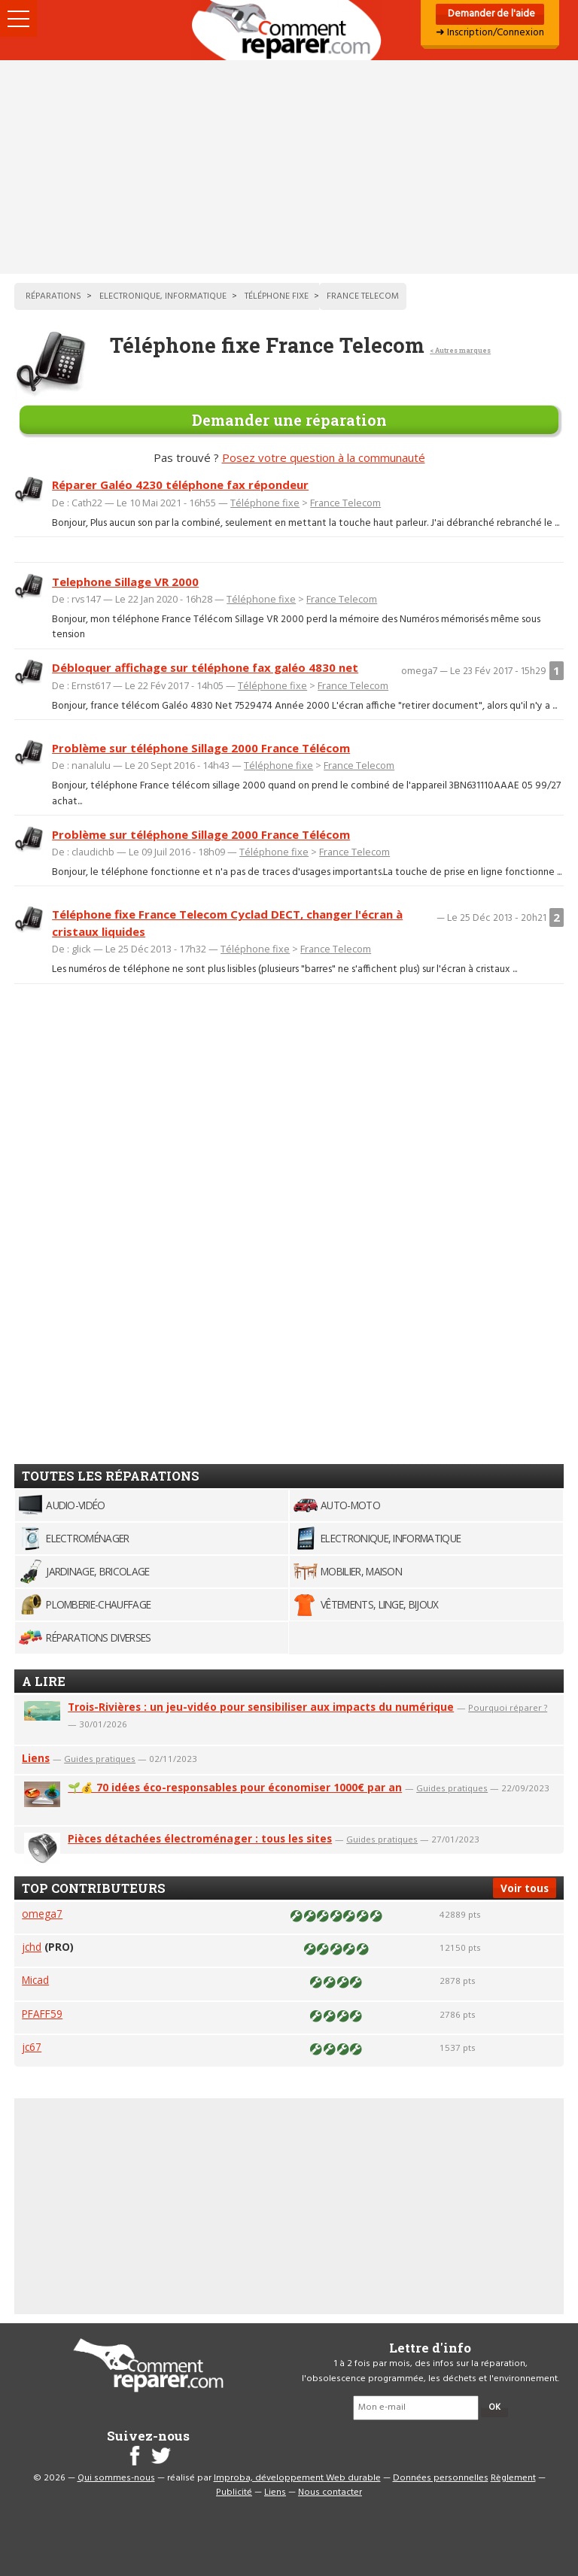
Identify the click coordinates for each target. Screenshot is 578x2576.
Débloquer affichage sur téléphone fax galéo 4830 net (205, 667)
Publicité (234, 2492)
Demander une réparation (289, 420)
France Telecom (345, 502)
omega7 (42, 1913)
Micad (35, 1980)
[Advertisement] (289, 167)
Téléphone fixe (265, 502)
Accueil (289, 30)
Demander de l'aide (490, 14)
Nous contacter (330, 2492)
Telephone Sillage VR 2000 (125, 581)
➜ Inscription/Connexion (490, 33)
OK (494, 2407)
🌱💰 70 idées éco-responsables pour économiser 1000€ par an (235, 1787)
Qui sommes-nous (116, 2478)
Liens (36, 1758)
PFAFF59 (42, 2013)
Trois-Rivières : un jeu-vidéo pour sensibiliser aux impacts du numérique (261, 1707)
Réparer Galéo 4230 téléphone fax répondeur (180, 484)
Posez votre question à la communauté (323, 457)
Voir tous (524, 1888)
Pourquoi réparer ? (507, 1707)
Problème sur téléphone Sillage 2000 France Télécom (201, 747)
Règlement (513, 2478)
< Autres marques (460, 350)
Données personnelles (440, 2478)
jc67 (31, 2047)
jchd (31, 1947)
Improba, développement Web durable (297, 2478)
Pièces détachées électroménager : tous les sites (200, 1838)
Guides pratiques (99, 1758)
